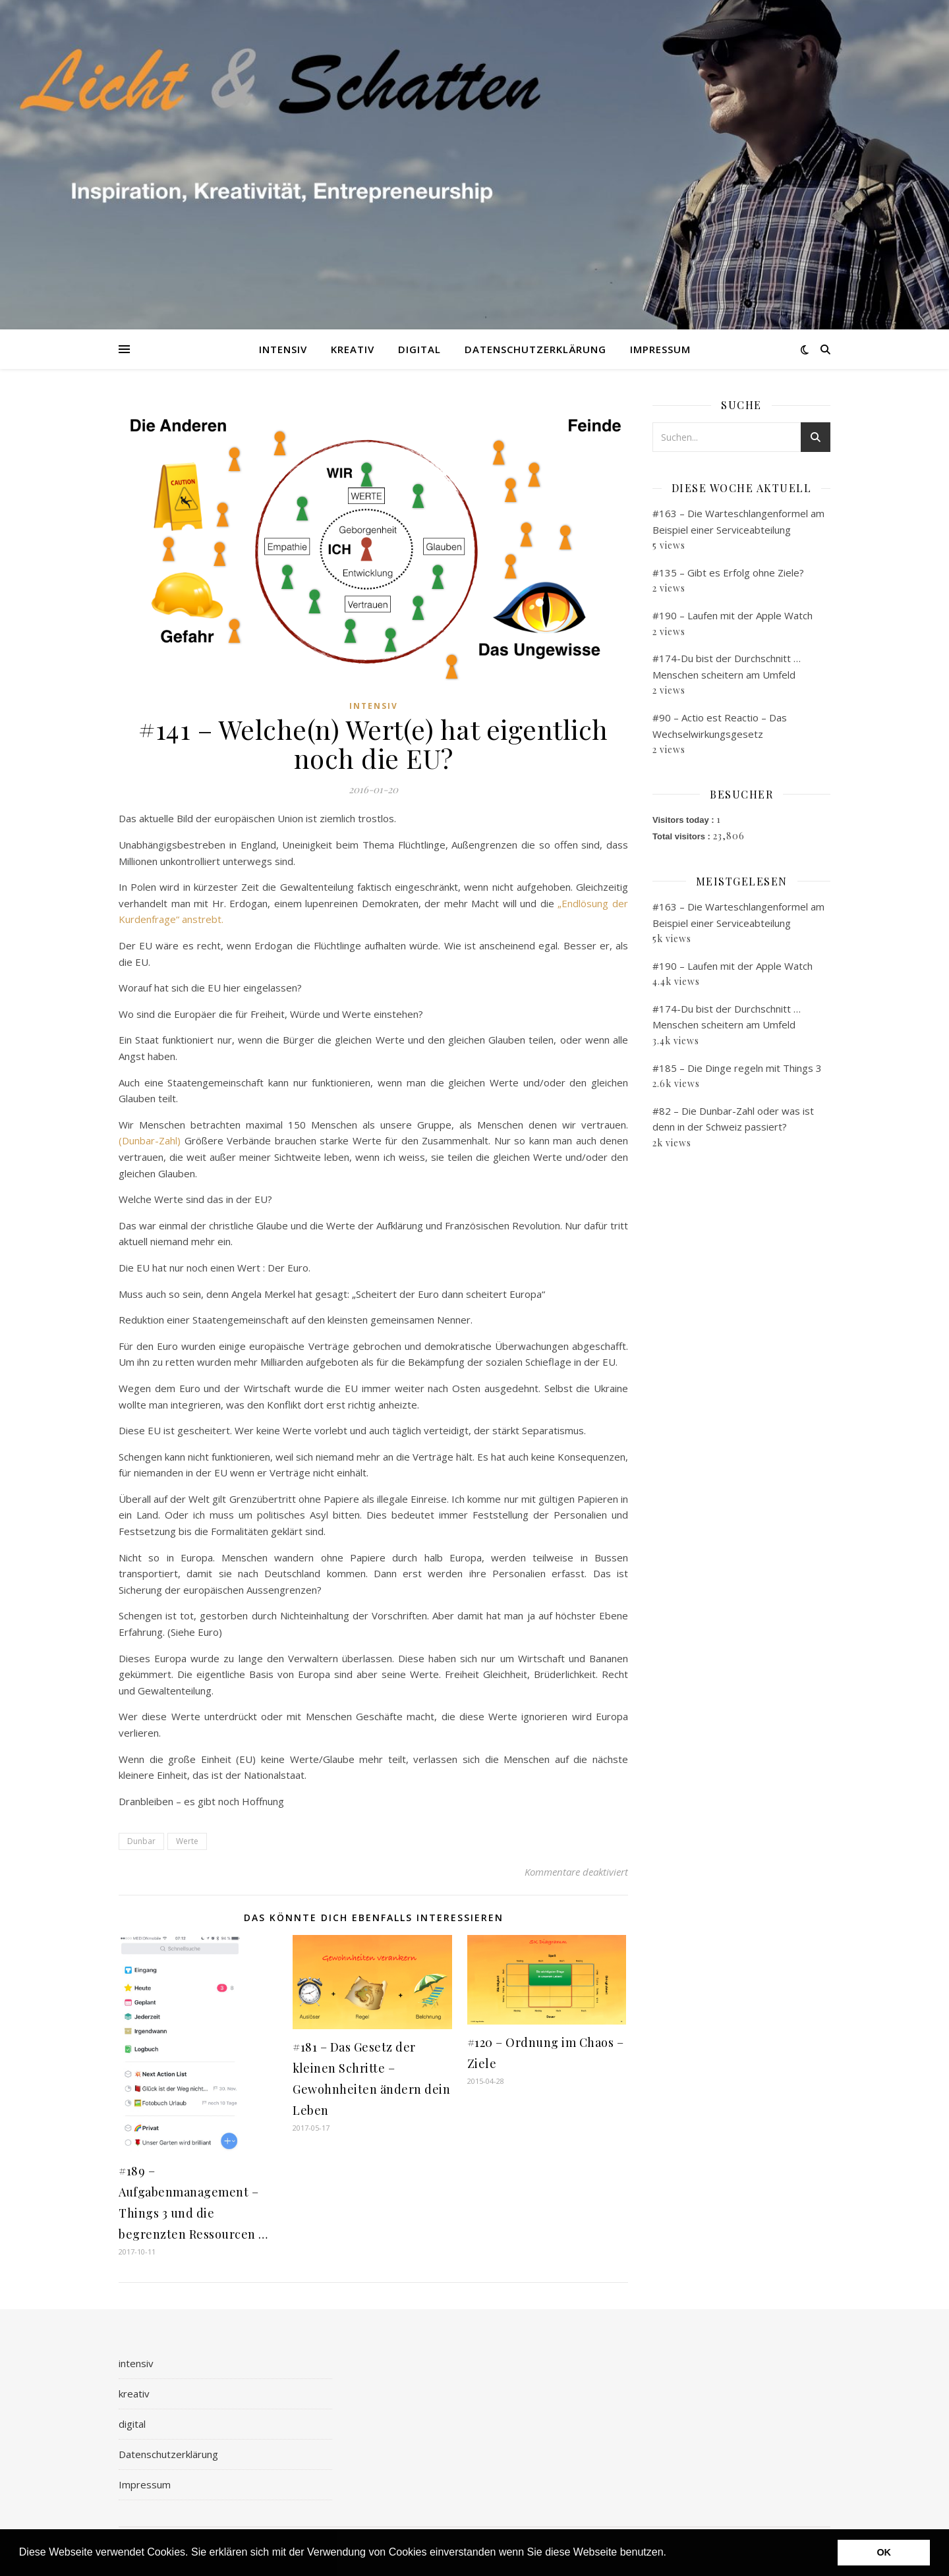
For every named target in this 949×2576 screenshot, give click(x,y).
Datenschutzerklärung (535, 349)
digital (419, 349)
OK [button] (884, 2552)
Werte (187, 1841)
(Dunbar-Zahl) (150, 1140)
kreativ (352, 349)
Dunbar (141, 1841)
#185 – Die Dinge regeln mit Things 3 (737, 1068)
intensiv (283, 349)
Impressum (660, 349)
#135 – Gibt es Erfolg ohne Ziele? (728, 572)
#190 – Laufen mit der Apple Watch (732, 615)
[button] (671, 2554)
